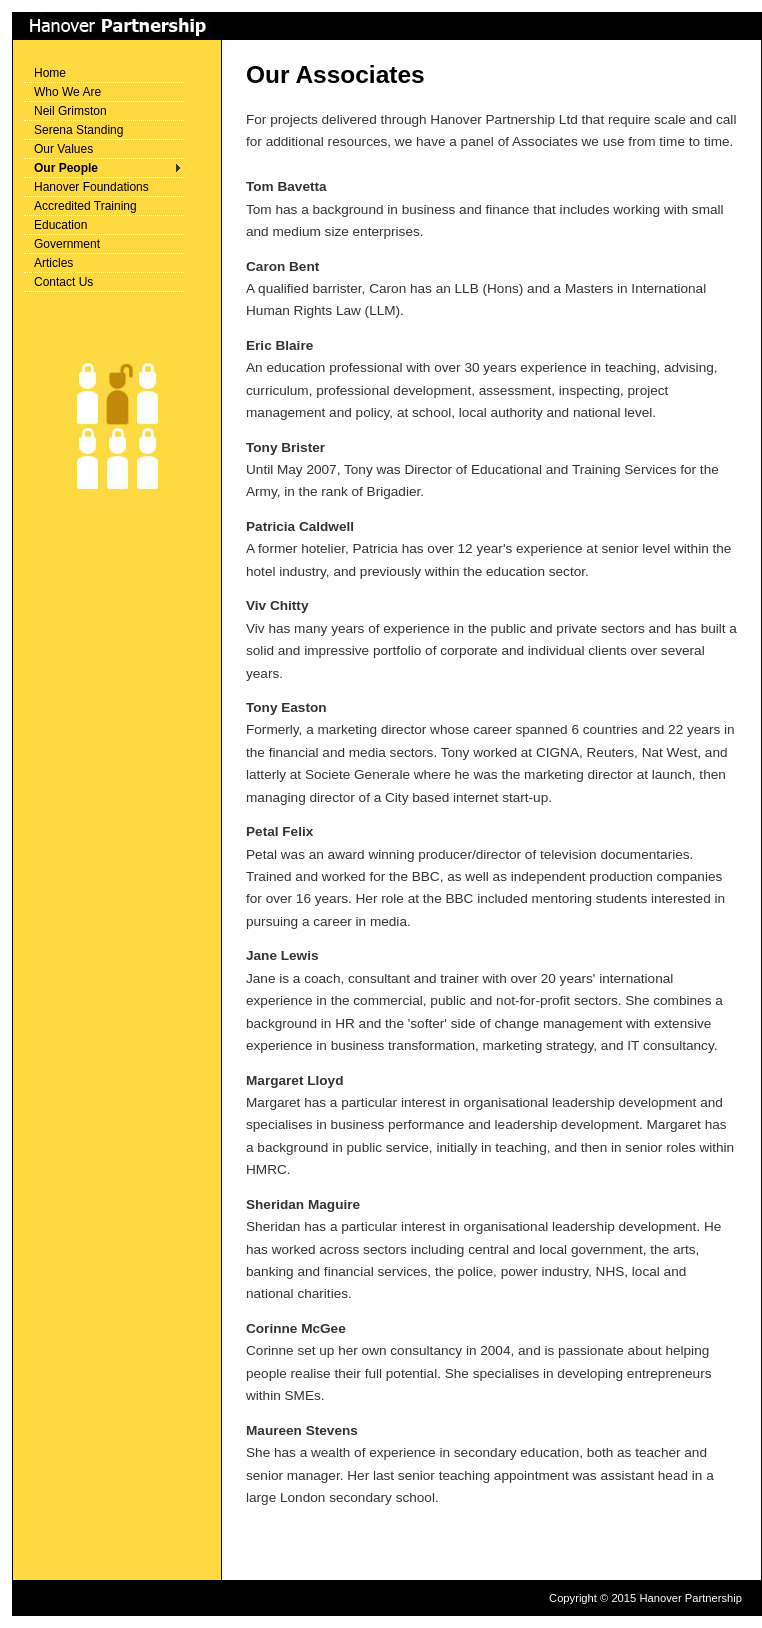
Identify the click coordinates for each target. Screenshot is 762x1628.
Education (60, 225)
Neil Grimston (70, 111)
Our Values (63, 149)
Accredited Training (85, 206)
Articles (53, 263)
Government (67, 244)
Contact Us (63, 282)
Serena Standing (78, 130)
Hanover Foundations (91, 187)
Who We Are (67, 92)
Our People (66, 168)
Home (50, 73)
